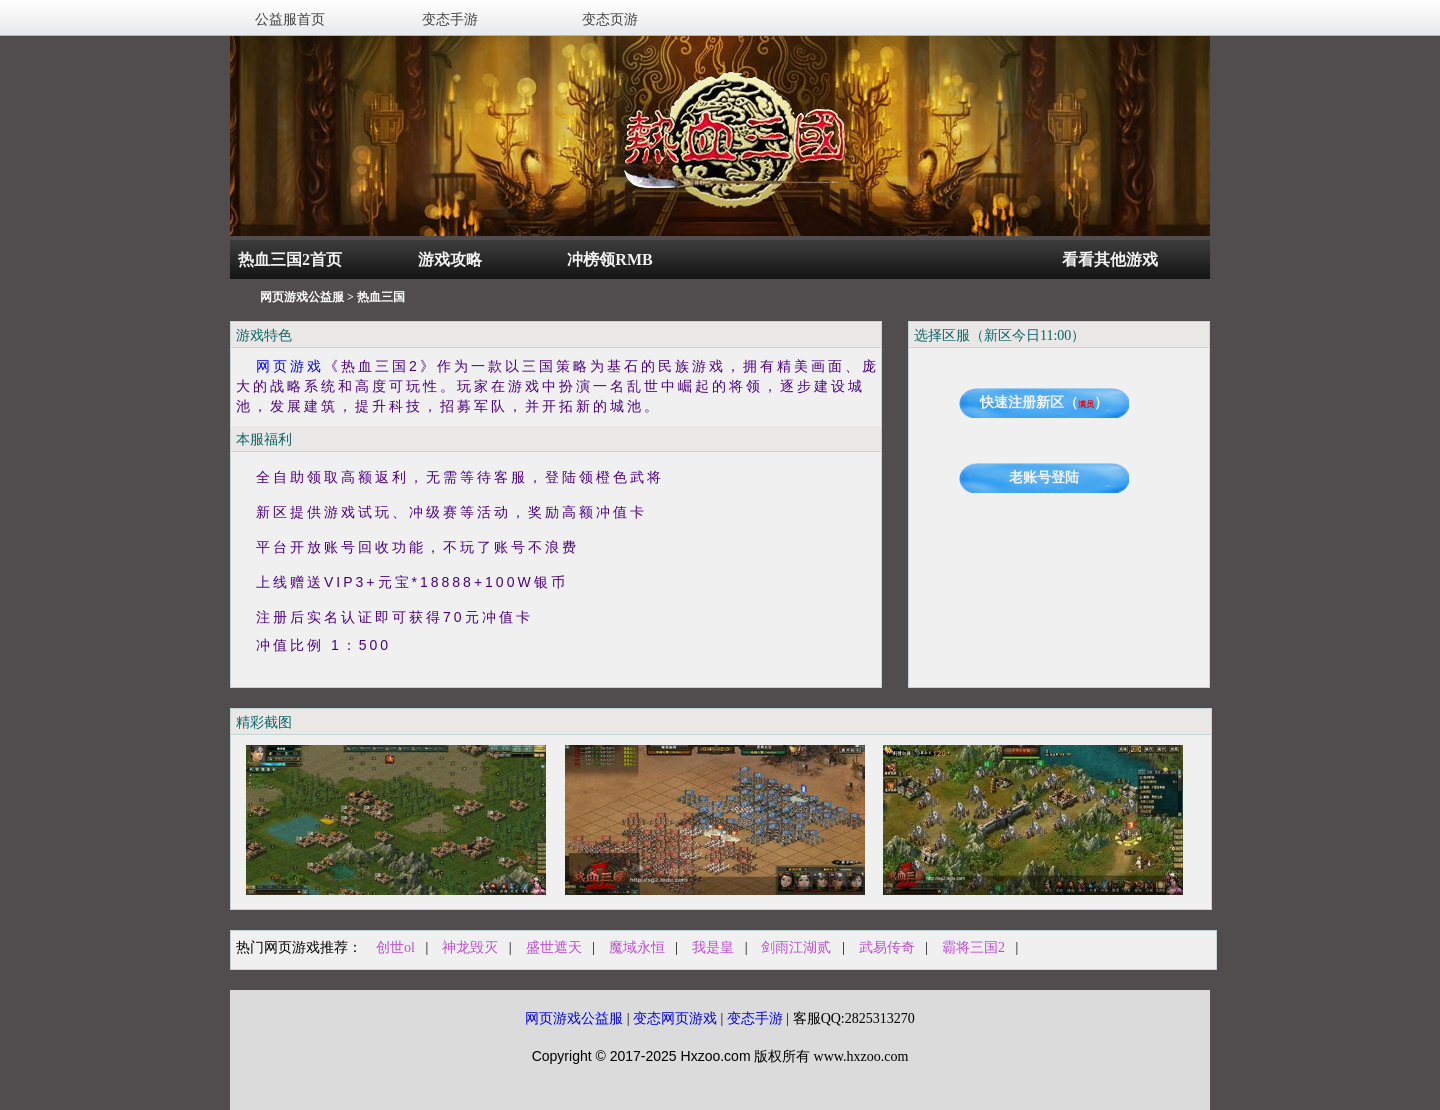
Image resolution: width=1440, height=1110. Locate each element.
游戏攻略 (450, 259)
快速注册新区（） (1044, 402)
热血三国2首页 (290, 259)
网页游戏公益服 (302, 297)
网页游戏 (290, 366)
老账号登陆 (1044, 477)
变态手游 (450, 19)
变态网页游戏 (675, 1018)
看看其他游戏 (1110, 259)
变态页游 (610, 19)
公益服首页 (290, 19)
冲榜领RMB (609, 259)
